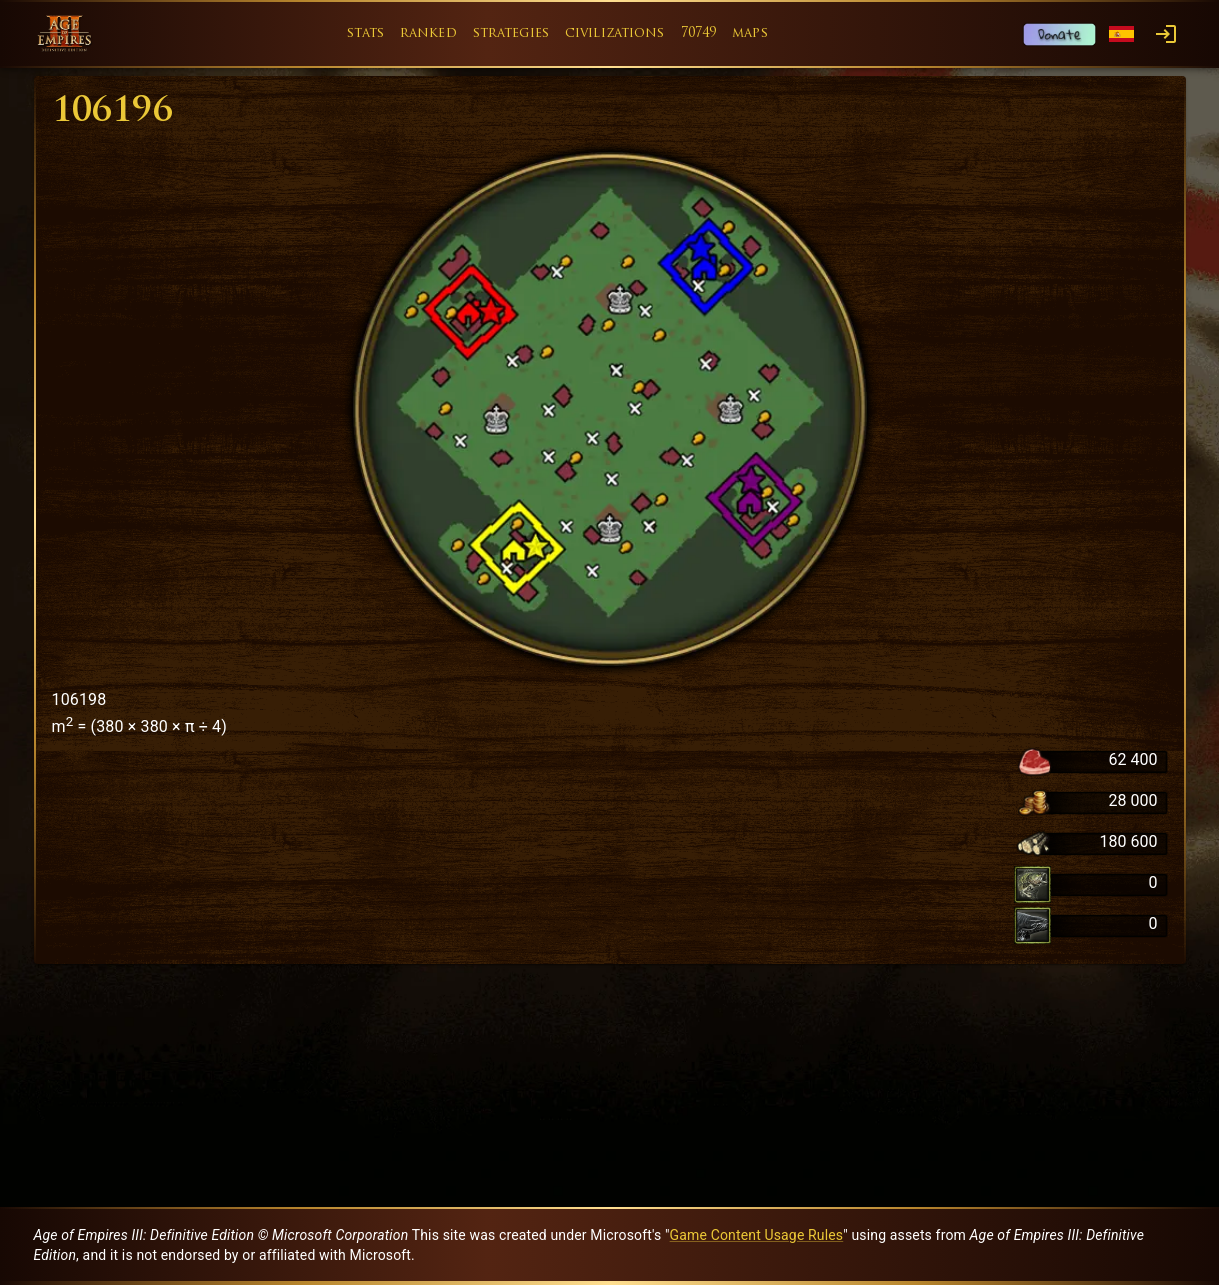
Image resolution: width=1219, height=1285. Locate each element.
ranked (428, 33)
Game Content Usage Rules (757, 1235)
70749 (699, 33)
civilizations (615, 33)
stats (365, 33)
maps (750, 33)
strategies (511, 33)
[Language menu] (1121, 34)
